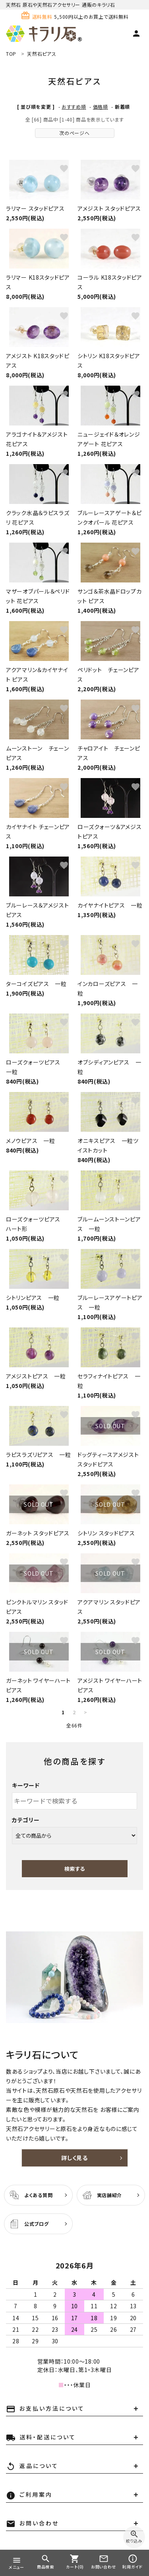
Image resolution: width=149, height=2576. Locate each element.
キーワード (26, 1785)
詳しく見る (74, 2158)
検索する (74, 1868)
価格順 (100, 106)
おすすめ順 (74, 106)
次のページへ (74, 132)
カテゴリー (26, 1820)
